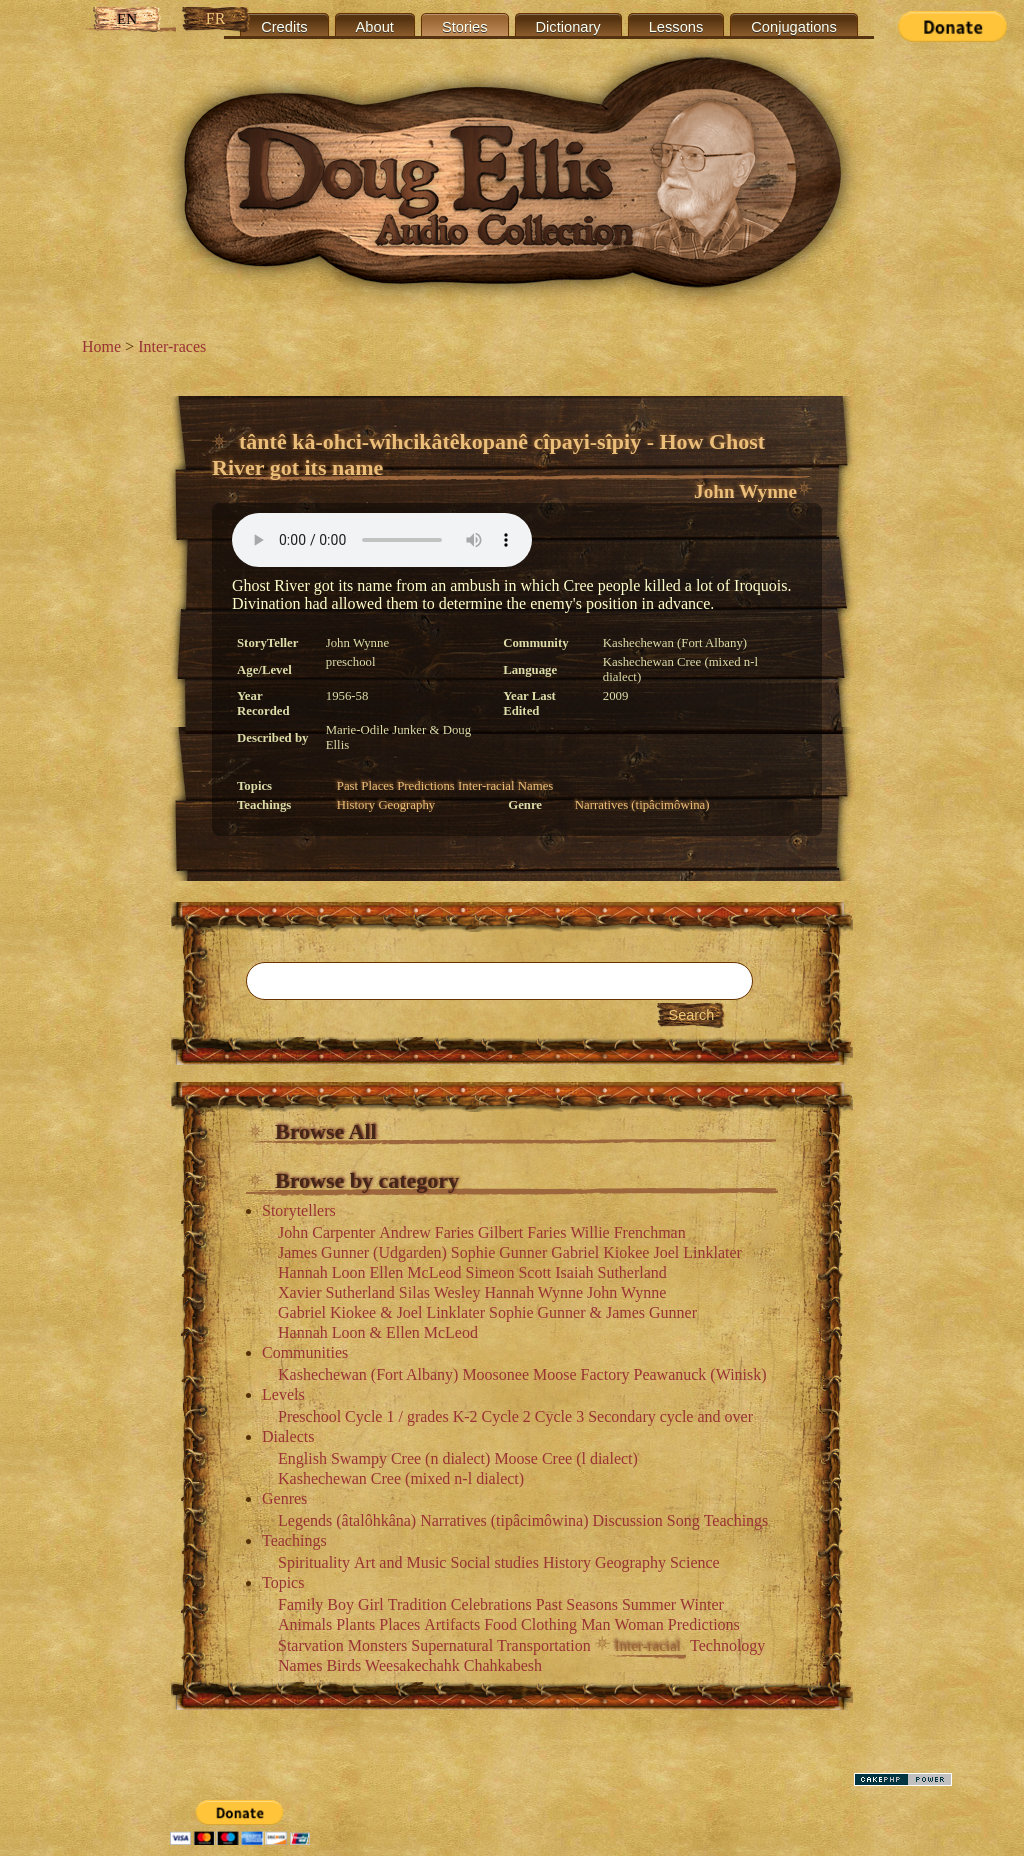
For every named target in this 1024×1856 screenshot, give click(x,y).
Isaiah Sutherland (611, 1272)
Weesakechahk (412, 1665)
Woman (638, 1624)
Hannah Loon (322, 1272)
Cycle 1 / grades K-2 (411, 1416)
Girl (371, 1604)
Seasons (592, 1604)
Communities (305, 1352)
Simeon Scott (509, 1272)
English (302, 1458)
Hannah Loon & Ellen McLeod (378, 1332)
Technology (727, 1645)
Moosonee (495, 1374)
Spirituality (314, 1562)
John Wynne (745, 491)
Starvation (311, 1645)
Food (500, 1624)
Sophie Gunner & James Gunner (593, 1312)
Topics (283, 1582)
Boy (340, 1604)
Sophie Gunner (499, 1252)
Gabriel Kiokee (600, 1252)
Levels (283, 1394)
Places (377, 786)
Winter (702, 1604)
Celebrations (491, 1604)
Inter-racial (486, 786)
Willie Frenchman (627, 1232)
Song (683, 1520)
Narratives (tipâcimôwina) (642, 805)
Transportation (544, 1645)
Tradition (417, 1604)
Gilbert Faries (522, 1232)
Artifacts (452, 1624)
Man (595, 1624)
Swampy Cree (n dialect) (411, 1458)
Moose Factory (581, 1374)
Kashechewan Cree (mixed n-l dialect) (401, 1478)
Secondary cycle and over (670, 1416)
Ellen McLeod (416, 1272)
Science (695, 1562)
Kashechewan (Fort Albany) (368, 1374)
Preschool (309, 1416)
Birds (343, 1665)
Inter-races (172, 346)
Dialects (288, 1436)
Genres (284, 1498)
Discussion (628, 1520)
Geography (406, 805)
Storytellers (299, 1210)
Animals (305, 1624)
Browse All (326, 1131)
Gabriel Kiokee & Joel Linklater (381, 1312)
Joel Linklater (697, 1252)
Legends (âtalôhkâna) (347, 1520)
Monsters (378, 1645)
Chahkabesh (503, 1665)
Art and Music (400, 1562)
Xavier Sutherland (336, 1292)
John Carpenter (326, 1232)
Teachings (736, 1520)
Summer (649, 1604)
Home (101, 346)
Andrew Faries (426, 1232)
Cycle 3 (559, 1416)
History (356, 805)
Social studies (494, 1562)
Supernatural (452, 1645)
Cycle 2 (506, 1416)
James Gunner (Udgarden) (362, 1252)
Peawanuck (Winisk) (699, 1374)
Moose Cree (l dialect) (566, 1458)
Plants (355, 1624)
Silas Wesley (440, 1292)
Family (300, 1604)
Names (536, 786)
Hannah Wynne (533, 1292)
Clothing (549, 1624)
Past (347, 786)
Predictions (426, 786)
